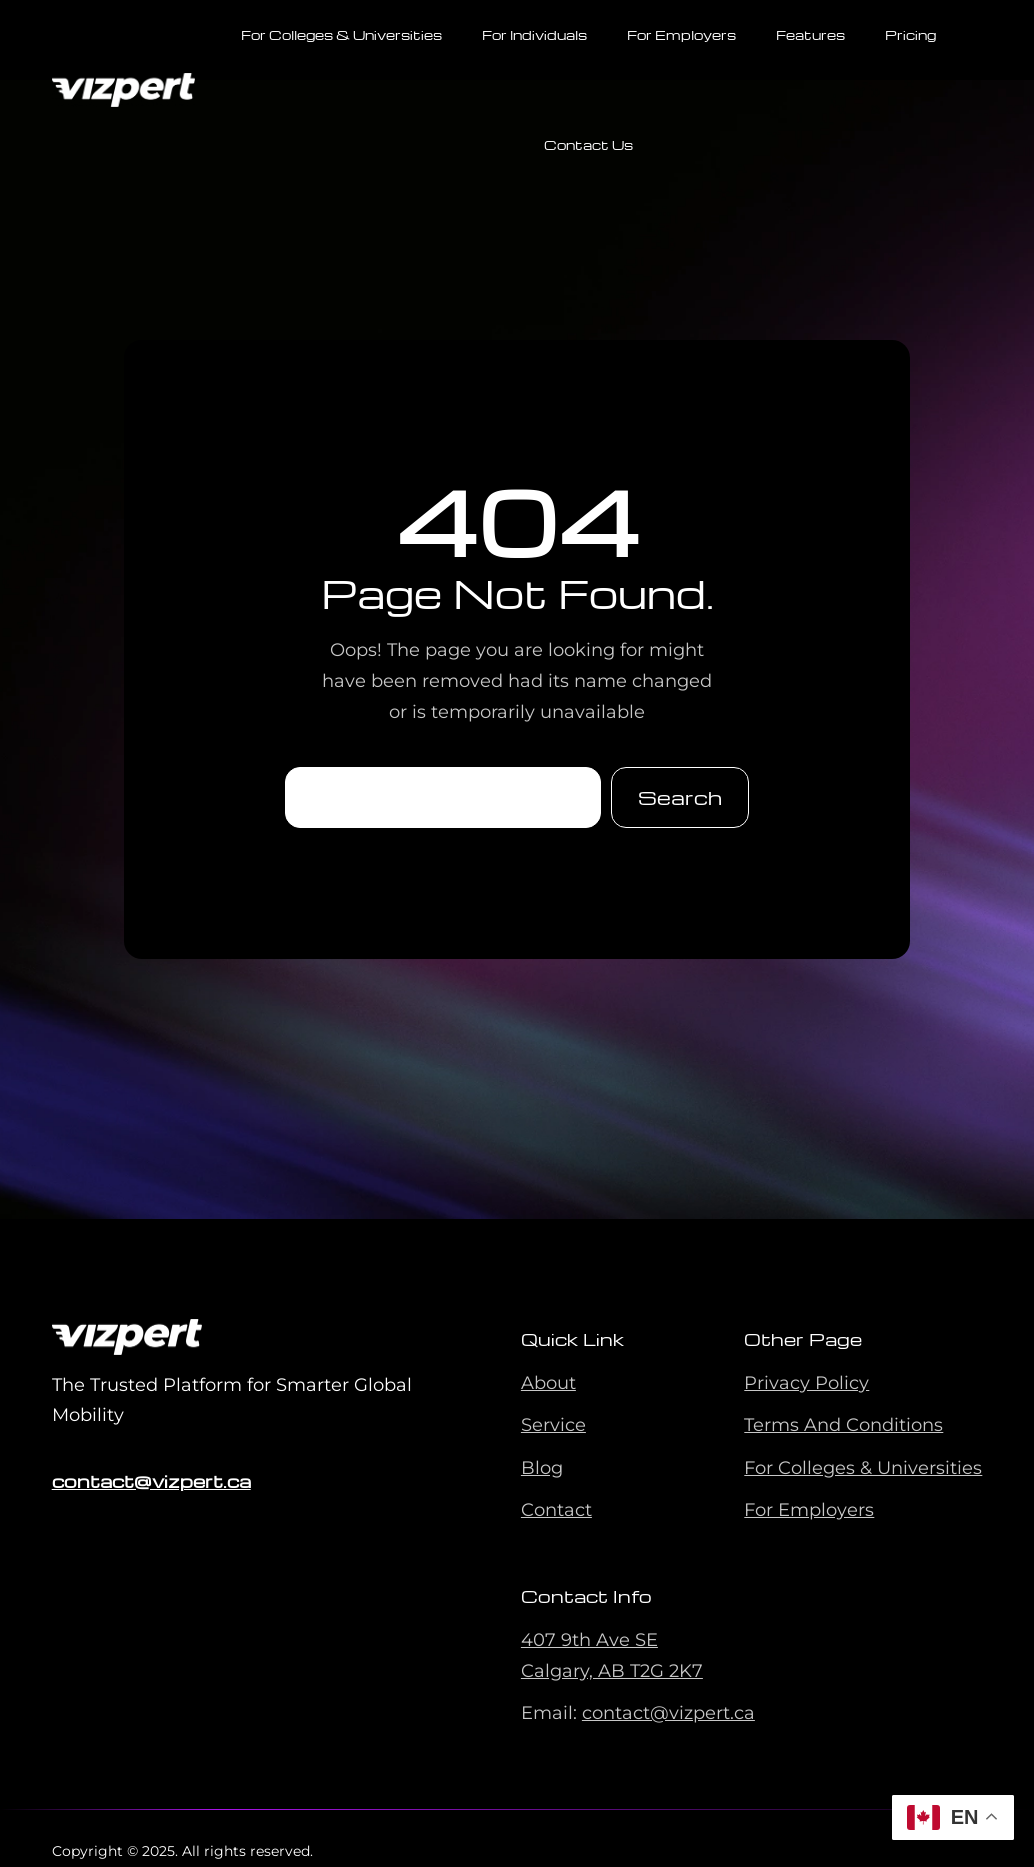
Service (553, 1425)
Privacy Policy (806, 1383)
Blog (542, 1468)
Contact (556, 1510)
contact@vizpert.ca (151, 1480)
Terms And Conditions (843, 1425)
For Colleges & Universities (863, 1468)
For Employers (809, 1510)
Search (680, 797)
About (548, 1383)
